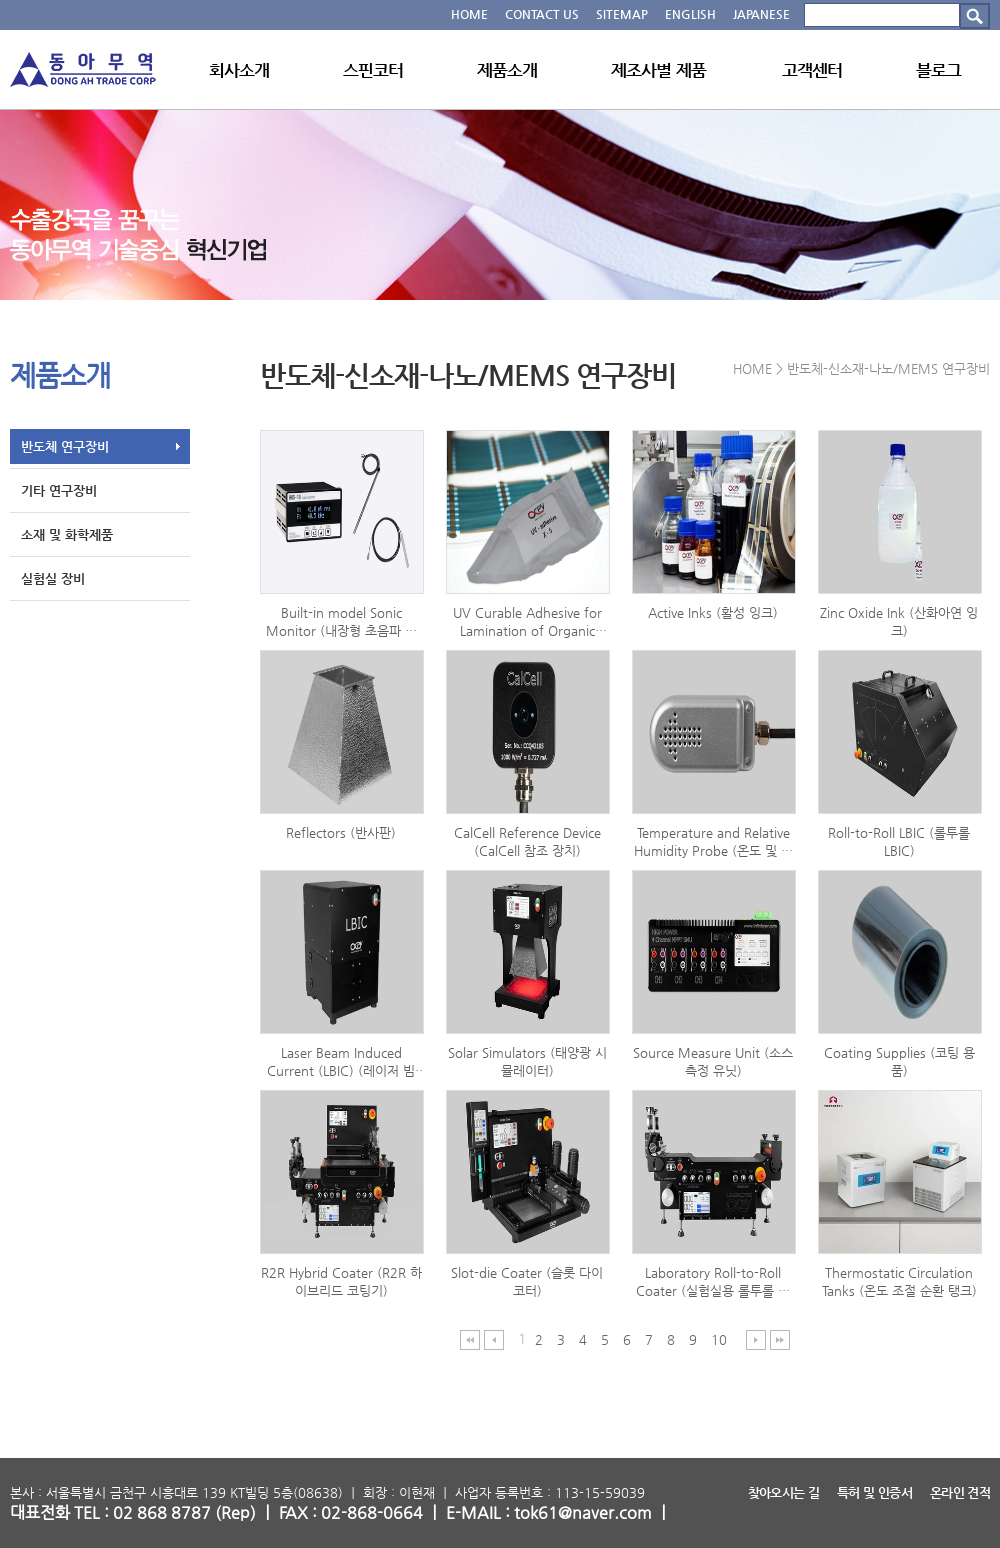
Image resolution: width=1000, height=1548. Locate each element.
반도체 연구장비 (65, 446)
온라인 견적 (960, 1492)
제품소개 (507, 70)
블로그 (938, 70)
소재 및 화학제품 (67, 534)
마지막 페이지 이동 (780, 1339)
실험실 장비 (53, 578)
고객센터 (812, 70)
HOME (469, 14)
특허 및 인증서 (874, 1492)
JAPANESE (761, 14)
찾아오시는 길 (783, 1492)
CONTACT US (542, 14)
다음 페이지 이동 (756, 1339)
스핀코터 (373, 70)
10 (719, 1339)
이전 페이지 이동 (494, 1339)
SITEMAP (622, 14)
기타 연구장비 (59, 490)
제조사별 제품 (658, 70)
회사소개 (239, 70)
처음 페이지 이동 (470, 1339)
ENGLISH (690, 14)
